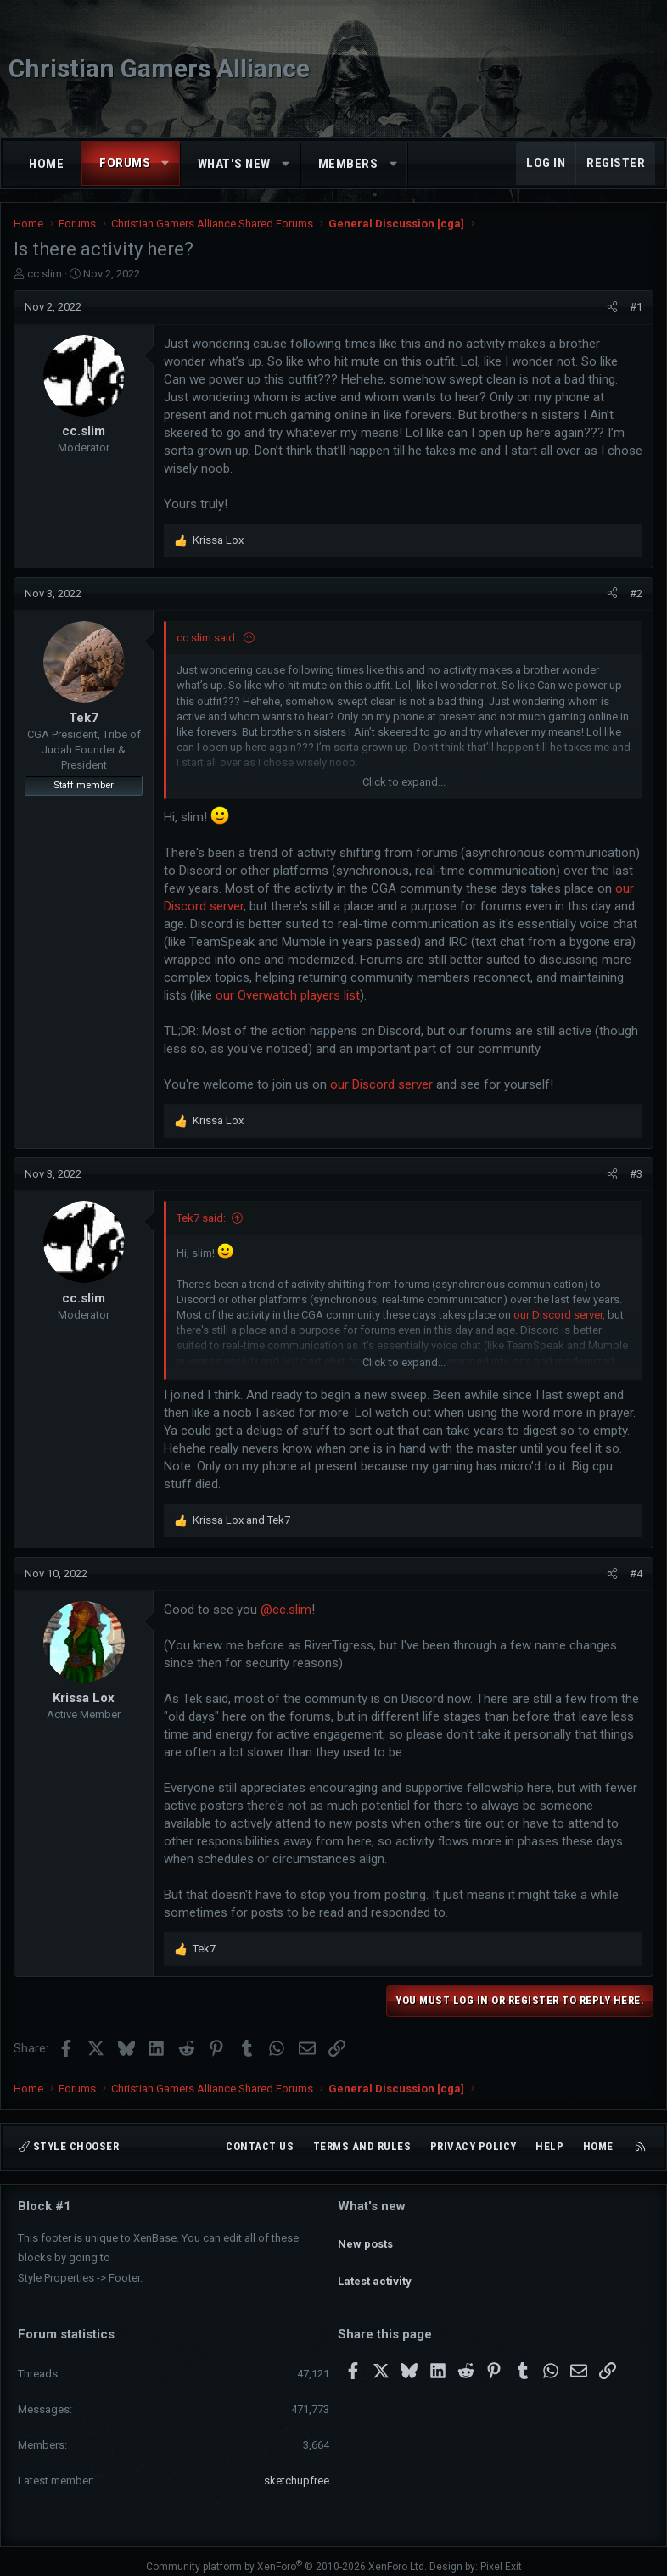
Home (46, 163)
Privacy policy (473, 2146)
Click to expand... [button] (404, 782)
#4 (636, 1573)
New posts (365, 2235)
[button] (166, 163)
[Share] (612, 307)
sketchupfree (296, 2471)
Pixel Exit (501, 2556)
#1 (636, 306)
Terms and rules (362, 2146)
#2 (636, 593)
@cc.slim (286, 1609)
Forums (124, 163)
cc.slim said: (207, 637)
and (241, 1520)
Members (348, 163)
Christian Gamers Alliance (159, 68)
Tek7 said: (201, 1218)
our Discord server (381, 1084)
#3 (636, 1174)
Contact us (260, 2146)
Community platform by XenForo (286, 2556)
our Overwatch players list (288, 995)
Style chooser (69, 2146)
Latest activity (375, 2266)
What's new (234, 163)
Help (549, 2146)
